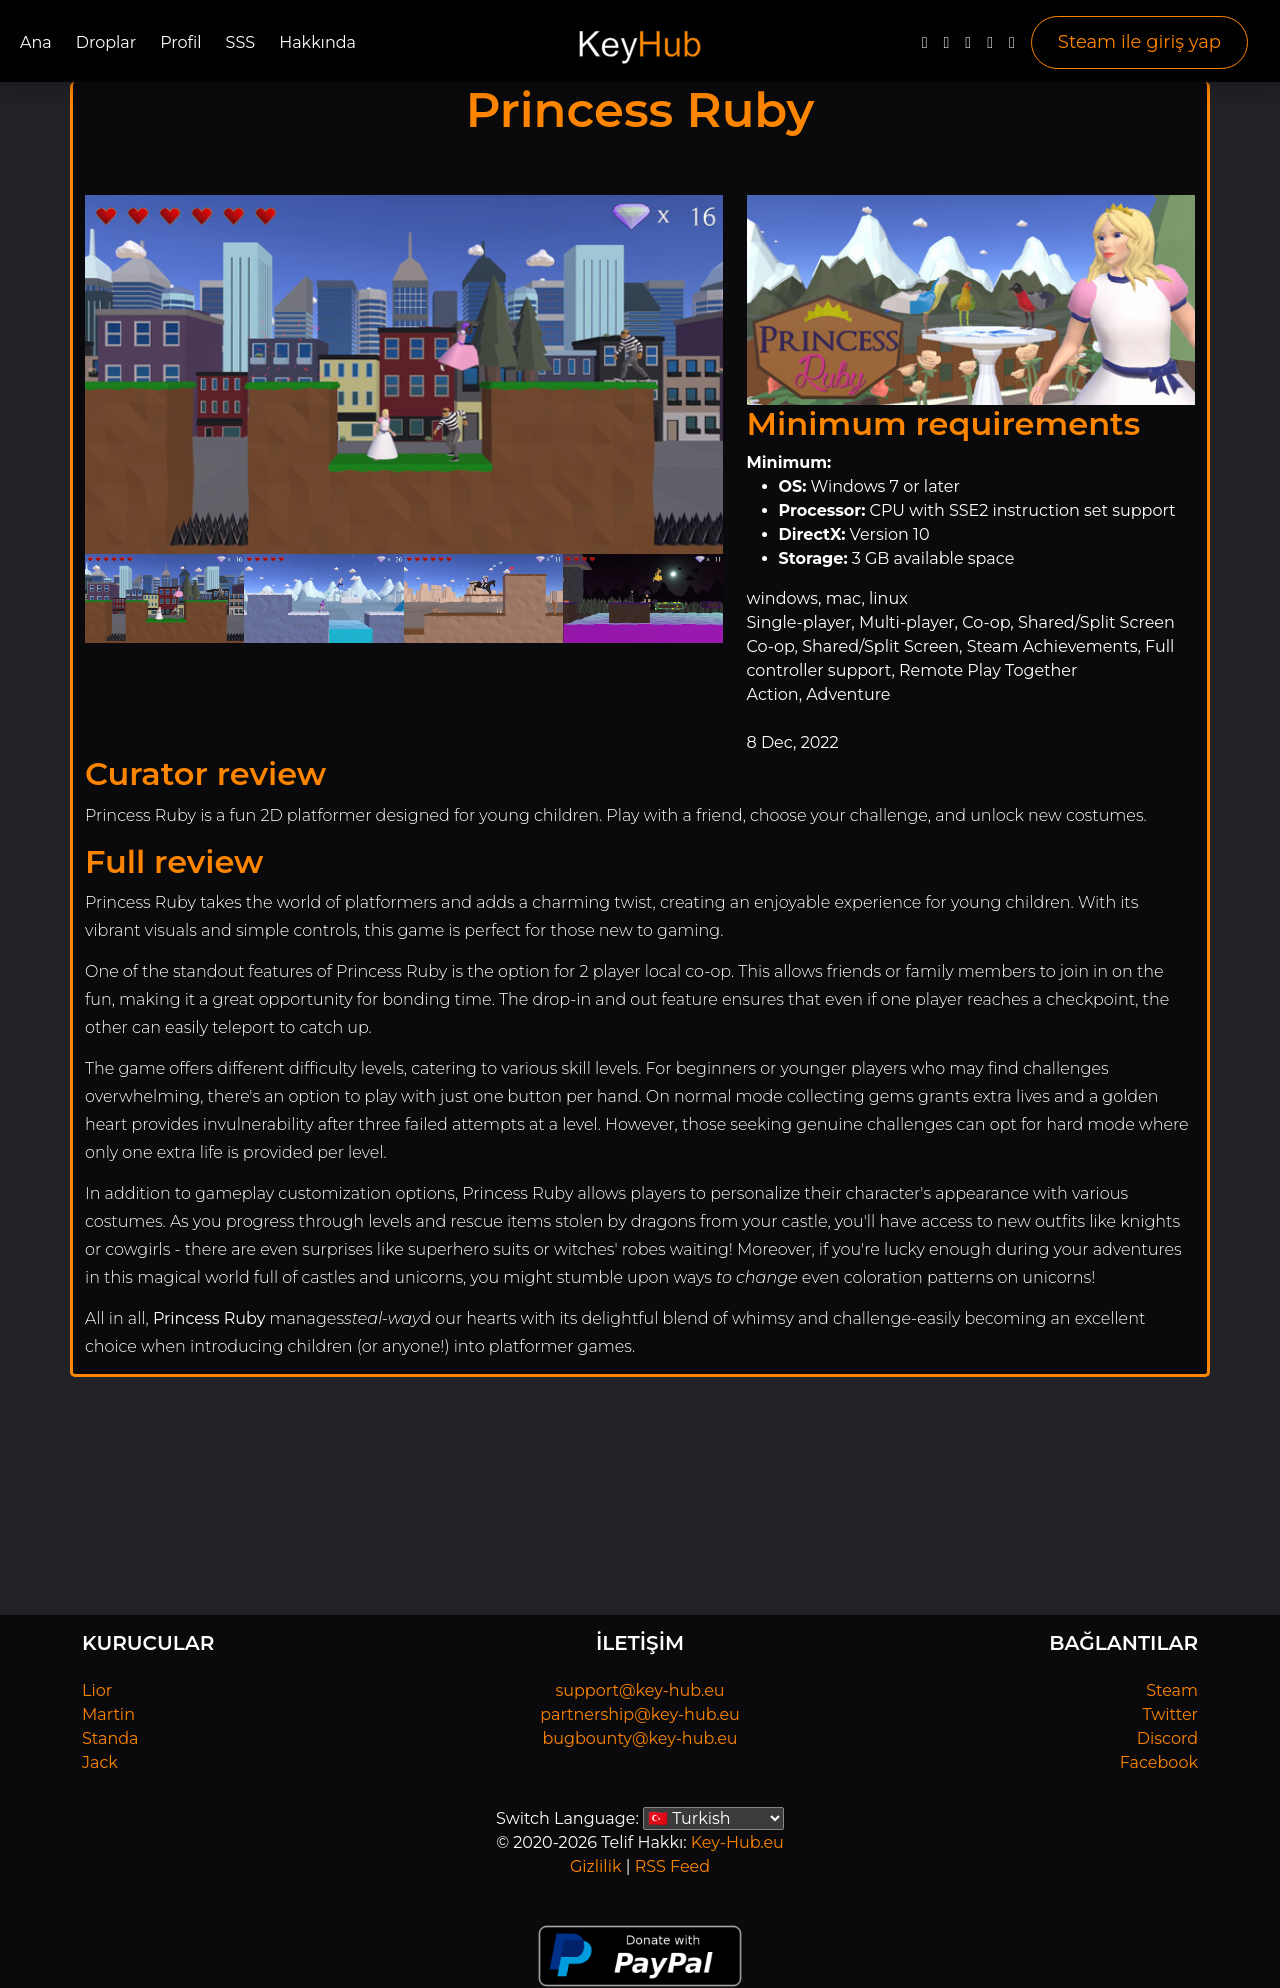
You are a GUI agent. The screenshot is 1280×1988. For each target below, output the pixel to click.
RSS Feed (672, 1866)
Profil (180, 42)
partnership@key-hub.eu (640, 1714)
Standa (110, 1738)
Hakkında (317, 42)
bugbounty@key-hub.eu (639, 1738)
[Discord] (990, 47)
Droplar (106, 42)
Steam (1172, 1690)
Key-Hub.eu (737, 1842)
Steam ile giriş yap (1139, 42)
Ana (36, 42)
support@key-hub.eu (639, 1690)
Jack (100, 1762)
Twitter (1170, 1714)
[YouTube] (968, 47)
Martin (108, 1714)
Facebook (1159, 1762)
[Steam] (1012, 47)
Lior (97, 1690)
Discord (1167, 1738)
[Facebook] (925, 47)
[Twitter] (946, 47)
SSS (241, 42)
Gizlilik (596, 1866)
